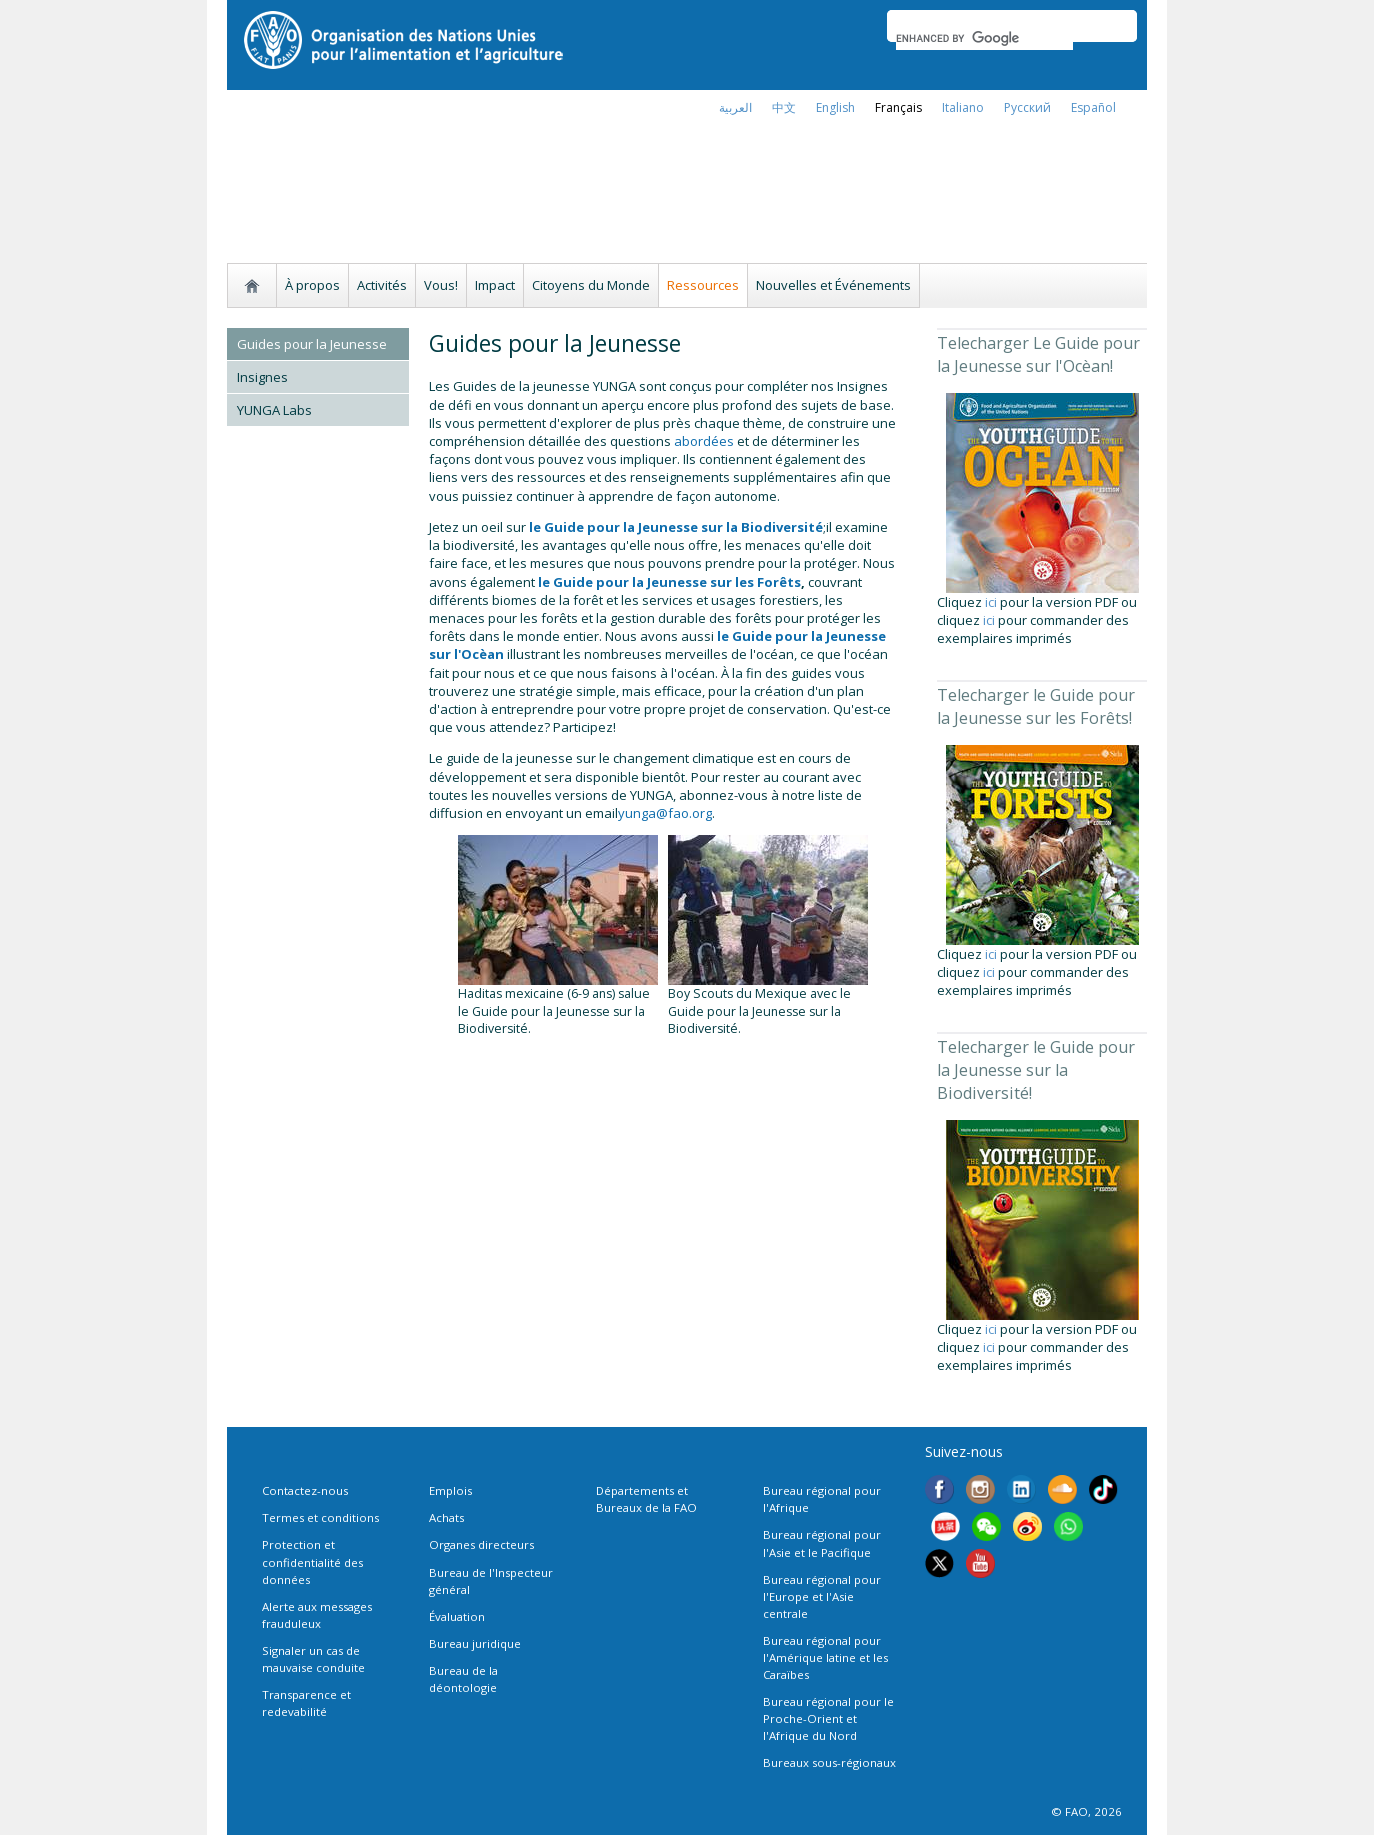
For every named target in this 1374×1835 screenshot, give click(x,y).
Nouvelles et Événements (833, 285)
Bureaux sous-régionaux (829, 1762)
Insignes (262, 377)
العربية (735, 107)
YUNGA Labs (274, 410)
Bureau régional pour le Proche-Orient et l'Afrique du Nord (828, 1718)
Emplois (450, 1490)
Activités (382, 285)
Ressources (703, 285)
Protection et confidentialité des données (312, 1561)
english (835, 107)
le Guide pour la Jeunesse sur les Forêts (669, 582)
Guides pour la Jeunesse (312, 344)
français (898, 107)
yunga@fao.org (665, 813)
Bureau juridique (475, 1643)
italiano (963, 107)
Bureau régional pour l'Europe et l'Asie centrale (822, 1596)
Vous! (441, 285)
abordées (705, 441)
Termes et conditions (320, 1517)
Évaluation (457, 1616)
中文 (784, 107)
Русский (1027, 107)
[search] (984, 38)
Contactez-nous (305, 1490)
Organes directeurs (481, 1544)
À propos (312, 285)
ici (991, 602)
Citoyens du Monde (591, 285)
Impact (495, 285)
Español (1093, 107)
